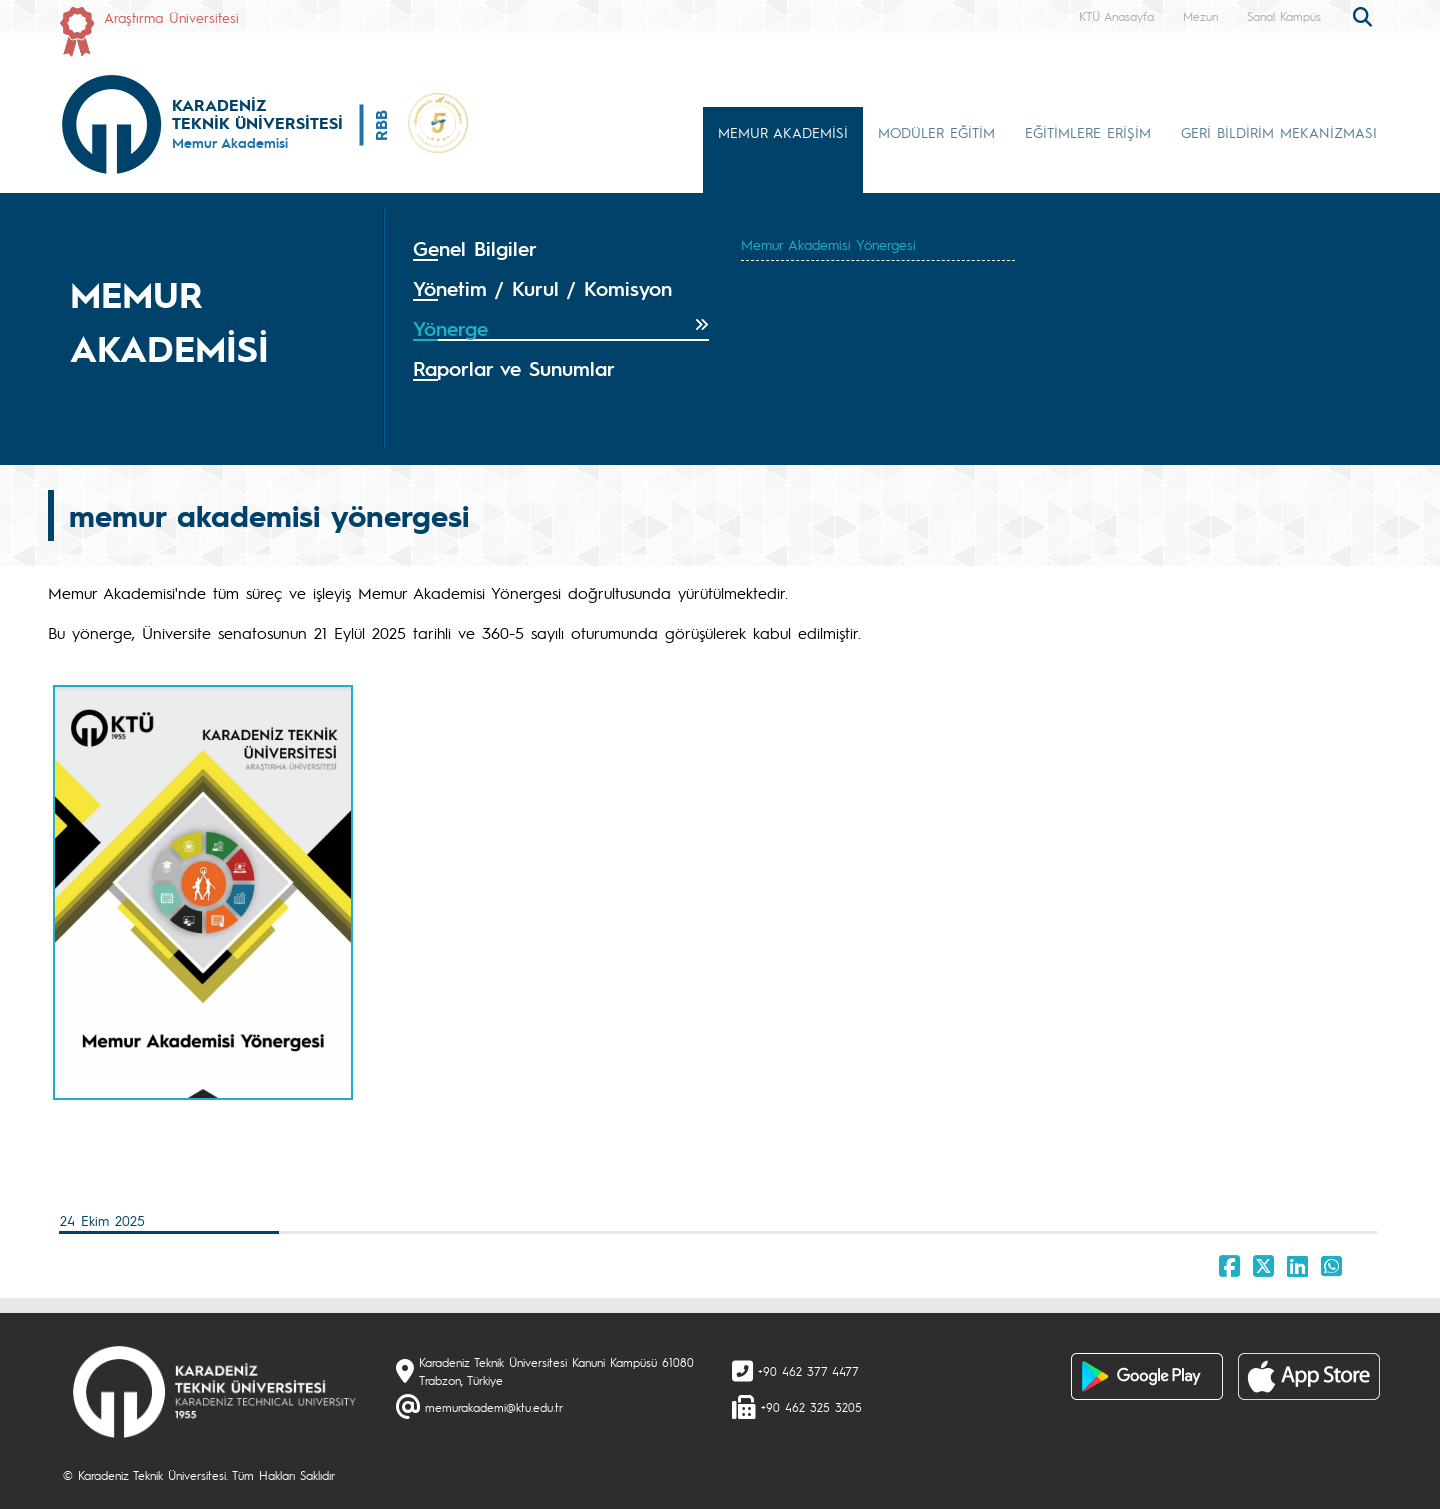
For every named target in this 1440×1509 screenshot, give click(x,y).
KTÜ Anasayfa (1116, 16)
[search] (1365, 15)
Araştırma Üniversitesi (171, 17)
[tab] (561, 249)
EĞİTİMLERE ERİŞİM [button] (1088, 132)
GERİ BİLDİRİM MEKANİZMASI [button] (1279, 132)
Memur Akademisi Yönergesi (828, 244)
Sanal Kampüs (1284, 16)
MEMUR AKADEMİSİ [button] (783, 132)
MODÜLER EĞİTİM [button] (936, 132)
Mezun (1200, 16)
